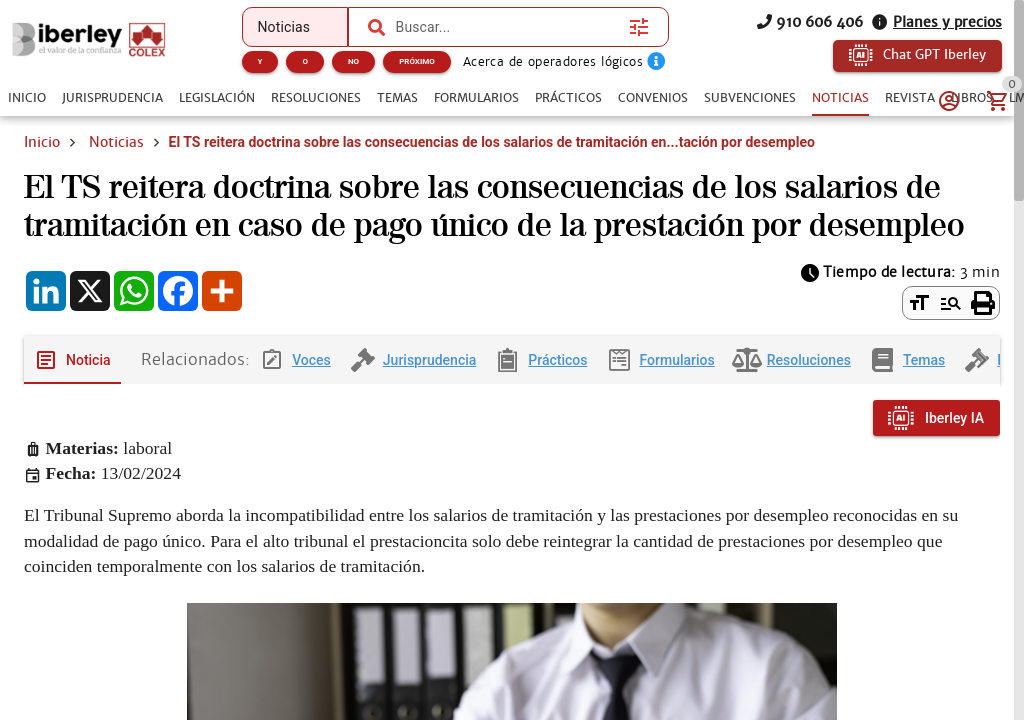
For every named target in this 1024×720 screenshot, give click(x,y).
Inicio (42, 142)
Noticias (116, 142)
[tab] (27, 98)
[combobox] (508, 27)
